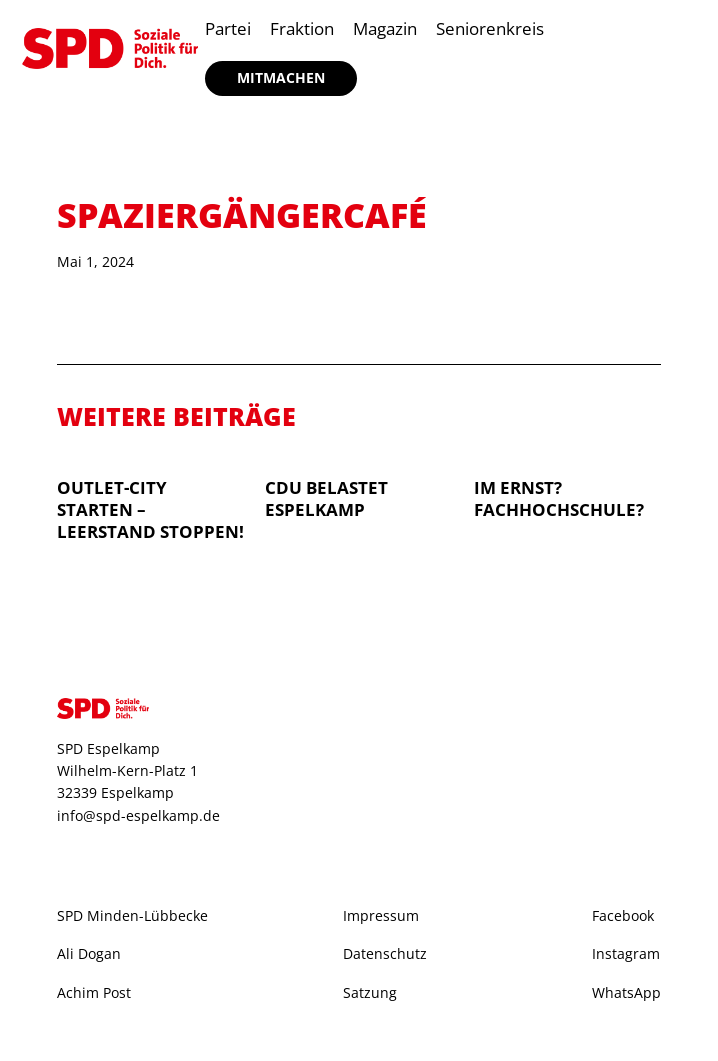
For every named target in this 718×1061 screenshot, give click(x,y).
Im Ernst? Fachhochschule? (559, 498)
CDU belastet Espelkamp (326, 498)
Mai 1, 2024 (95, 261)
